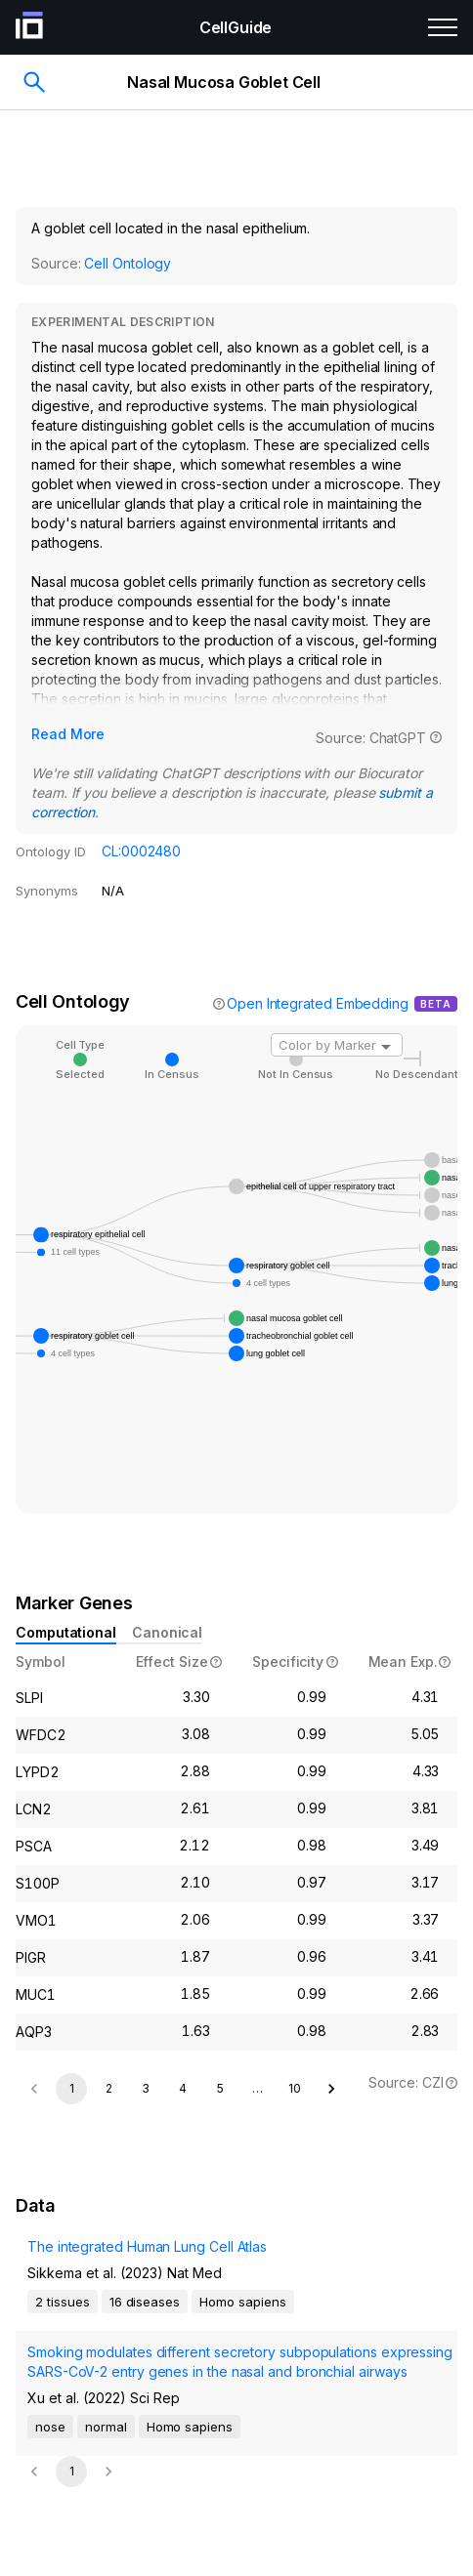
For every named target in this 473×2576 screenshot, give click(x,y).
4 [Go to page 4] (183, 2088)
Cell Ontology (127, 263)
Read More (68, 734)
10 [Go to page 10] (294, 2088)
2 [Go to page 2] (109, 2088)
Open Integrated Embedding (317, 1003)
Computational (66, 1632)
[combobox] (337, 1045)
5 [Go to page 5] (220, 2088)
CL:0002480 (141, 851)
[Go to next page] (331, 2088)
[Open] (386, 1047)
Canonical (167, 1632)
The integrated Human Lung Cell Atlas (147, 2246)
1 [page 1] (71, 2088)
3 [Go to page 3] (146, 2088)
